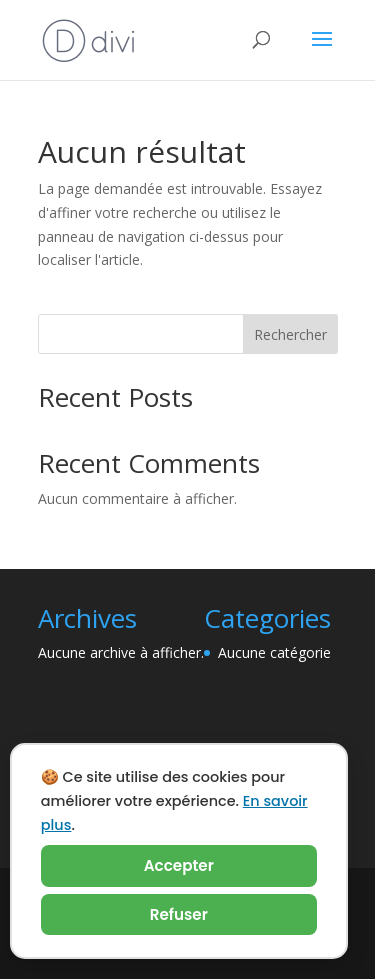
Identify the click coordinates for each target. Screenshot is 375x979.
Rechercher (290, 334)
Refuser (179, 914)
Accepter (179, 865)
